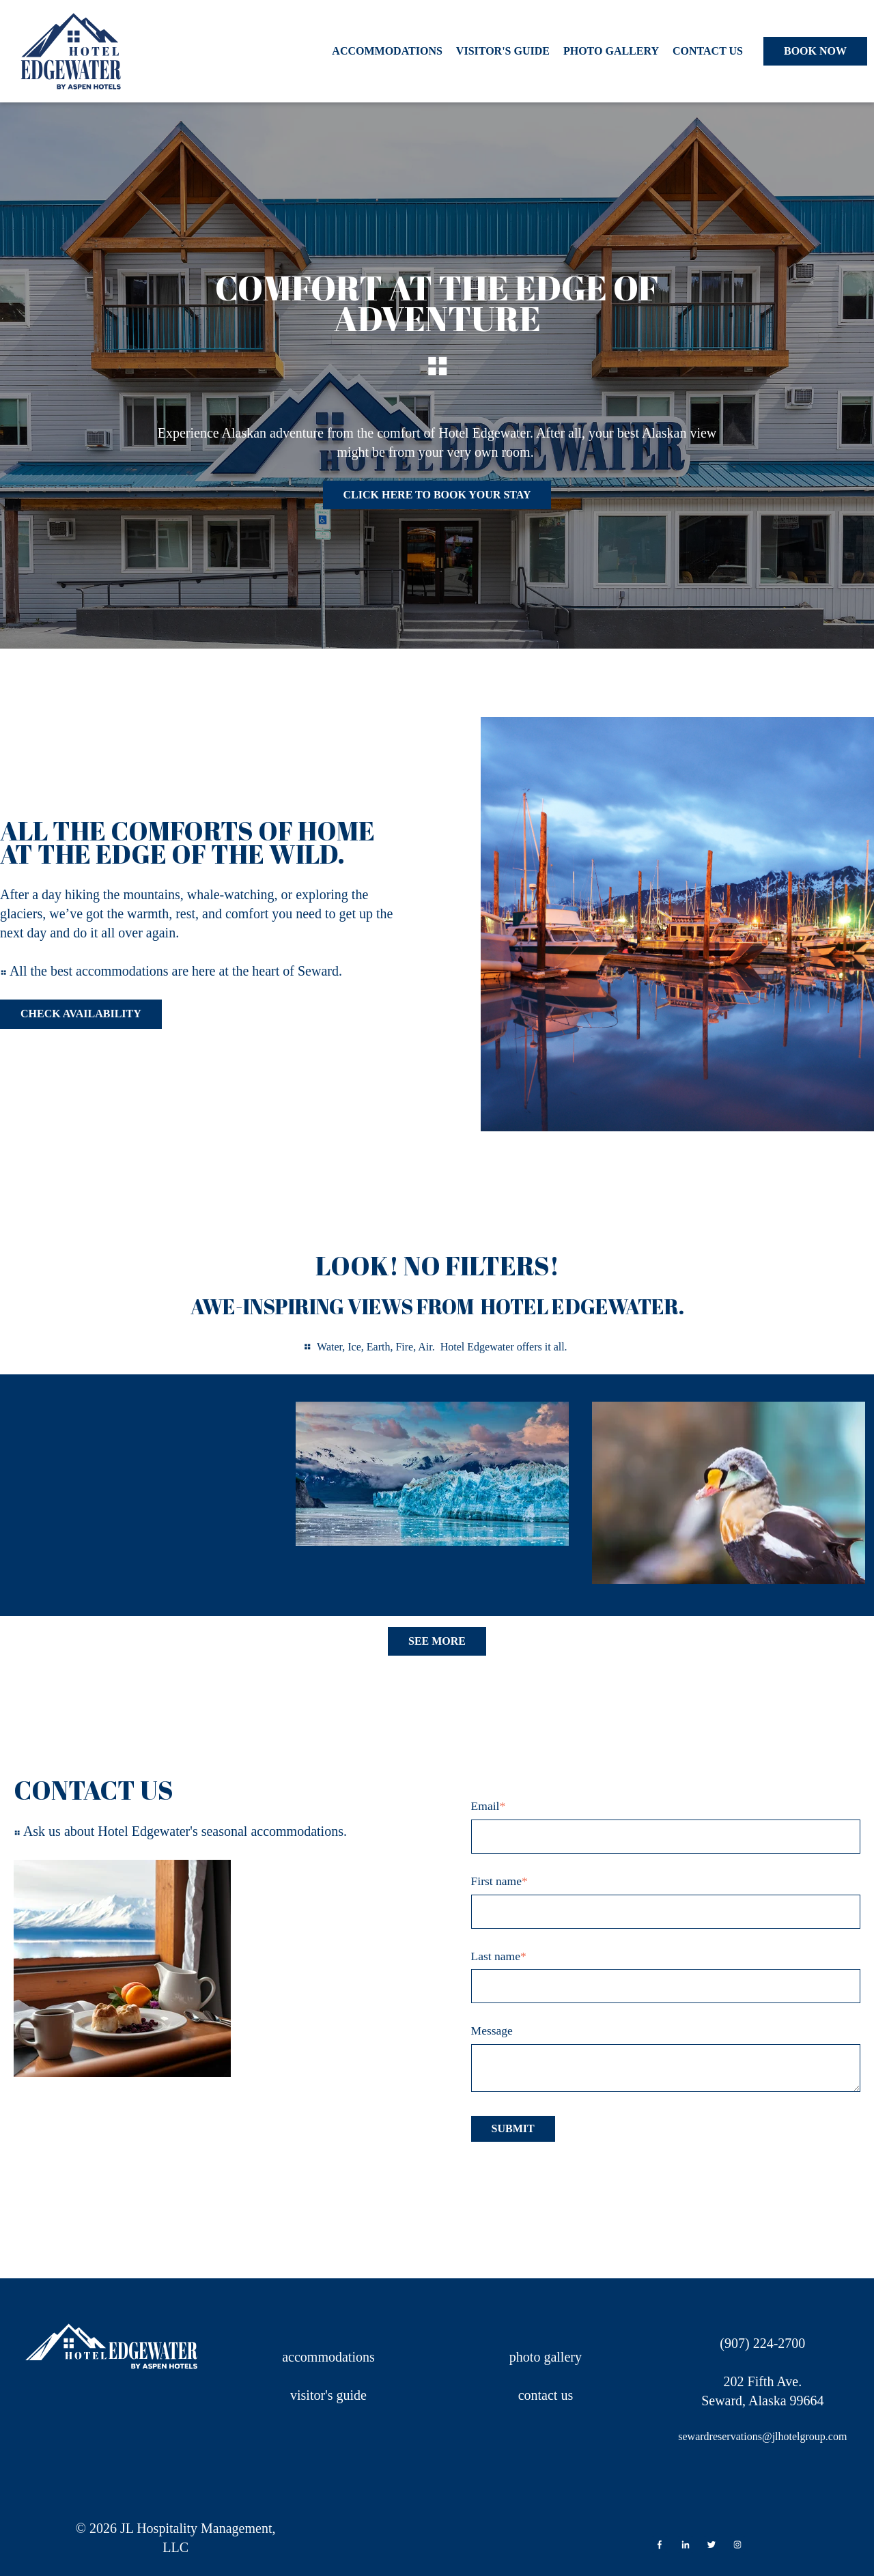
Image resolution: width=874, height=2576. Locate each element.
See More (437, 1641)
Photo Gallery (611, 51)
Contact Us (708, 51)
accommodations (328, 2356)
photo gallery (545, 2356)
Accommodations (387, 51)
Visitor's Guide (503, 51)
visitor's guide (328, 2395)
